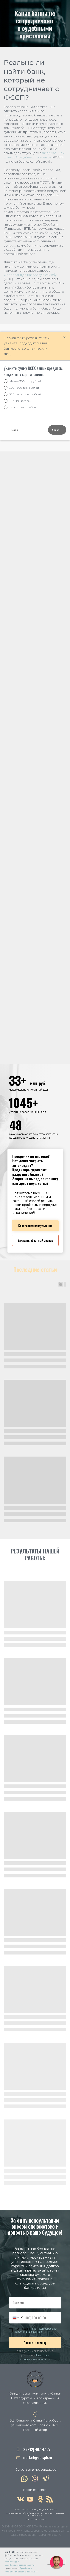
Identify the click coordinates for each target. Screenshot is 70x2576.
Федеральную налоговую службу (30, 275)
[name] (35, 2302)
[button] (35, 1225)
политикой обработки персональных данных (36, 2330)
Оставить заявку (35, 2342)
